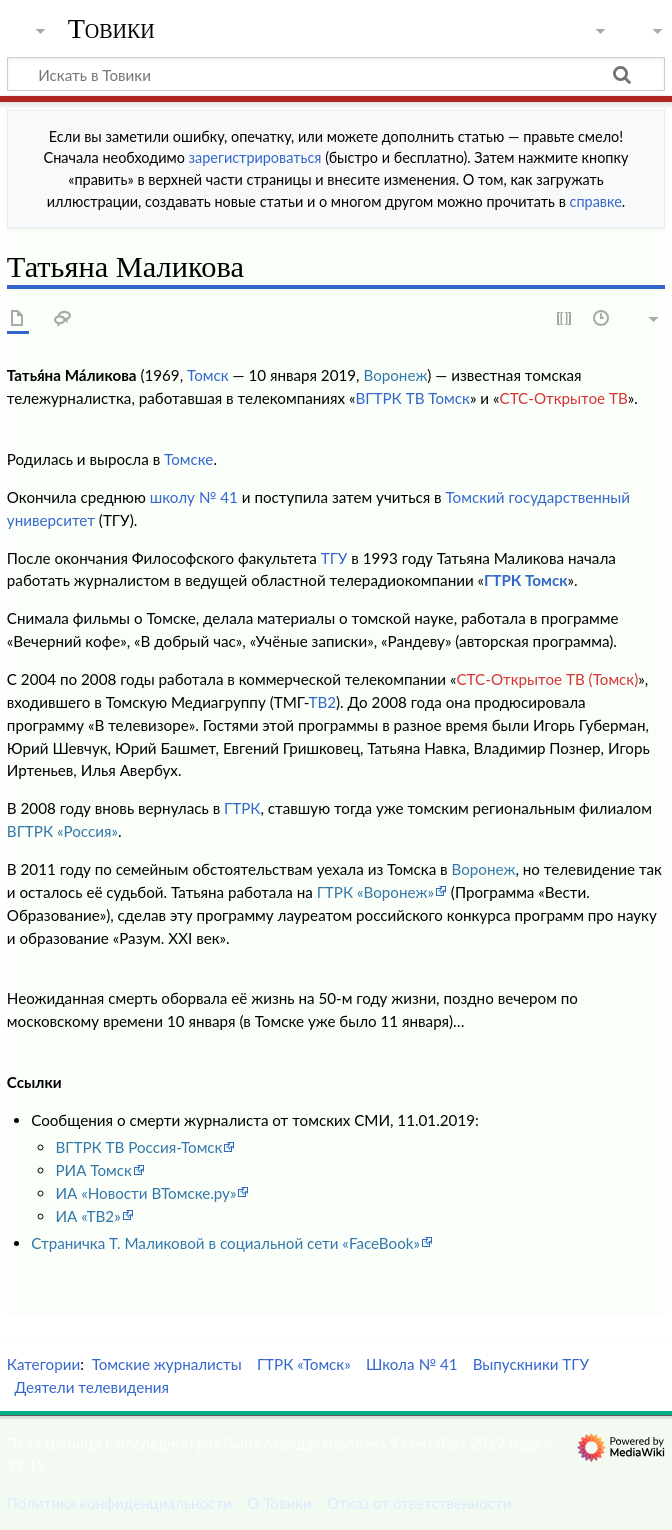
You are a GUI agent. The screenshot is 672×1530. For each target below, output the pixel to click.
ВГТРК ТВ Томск (413, 398)
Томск (208, 375)
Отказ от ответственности (419, 1503)
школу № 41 (194, 497)
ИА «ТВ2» (87, 1216)
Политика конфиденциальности (119, 1503)
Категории (43, 1364)
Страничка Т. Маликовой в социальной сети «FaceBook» (225, 1243)
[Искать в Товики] (336, 74)
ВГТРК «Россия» (62, 831)
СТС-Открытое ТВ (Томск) (547, 679)
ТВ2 (322, 702)
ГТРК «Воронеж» (375, 892)
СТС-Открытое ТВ (563, 398)
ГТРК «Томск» (304, 1364)
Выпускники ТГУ (531, 1364)
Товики (111, 29)
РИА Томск (93, 1170)
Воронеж (395, 375)
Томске (188, 459)
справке (596, 201)
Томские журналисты (167, 1364)
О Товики (279, 1503)
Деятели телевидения (91, 1387)
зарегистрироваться (255, 157)
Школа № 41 (412, 1364)
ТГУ (334, 558)
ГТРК (242, 808)
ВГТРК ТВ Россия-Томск (138, 1147)
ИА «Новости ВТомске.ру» (145, 1193)
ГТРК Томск (525, 580)
